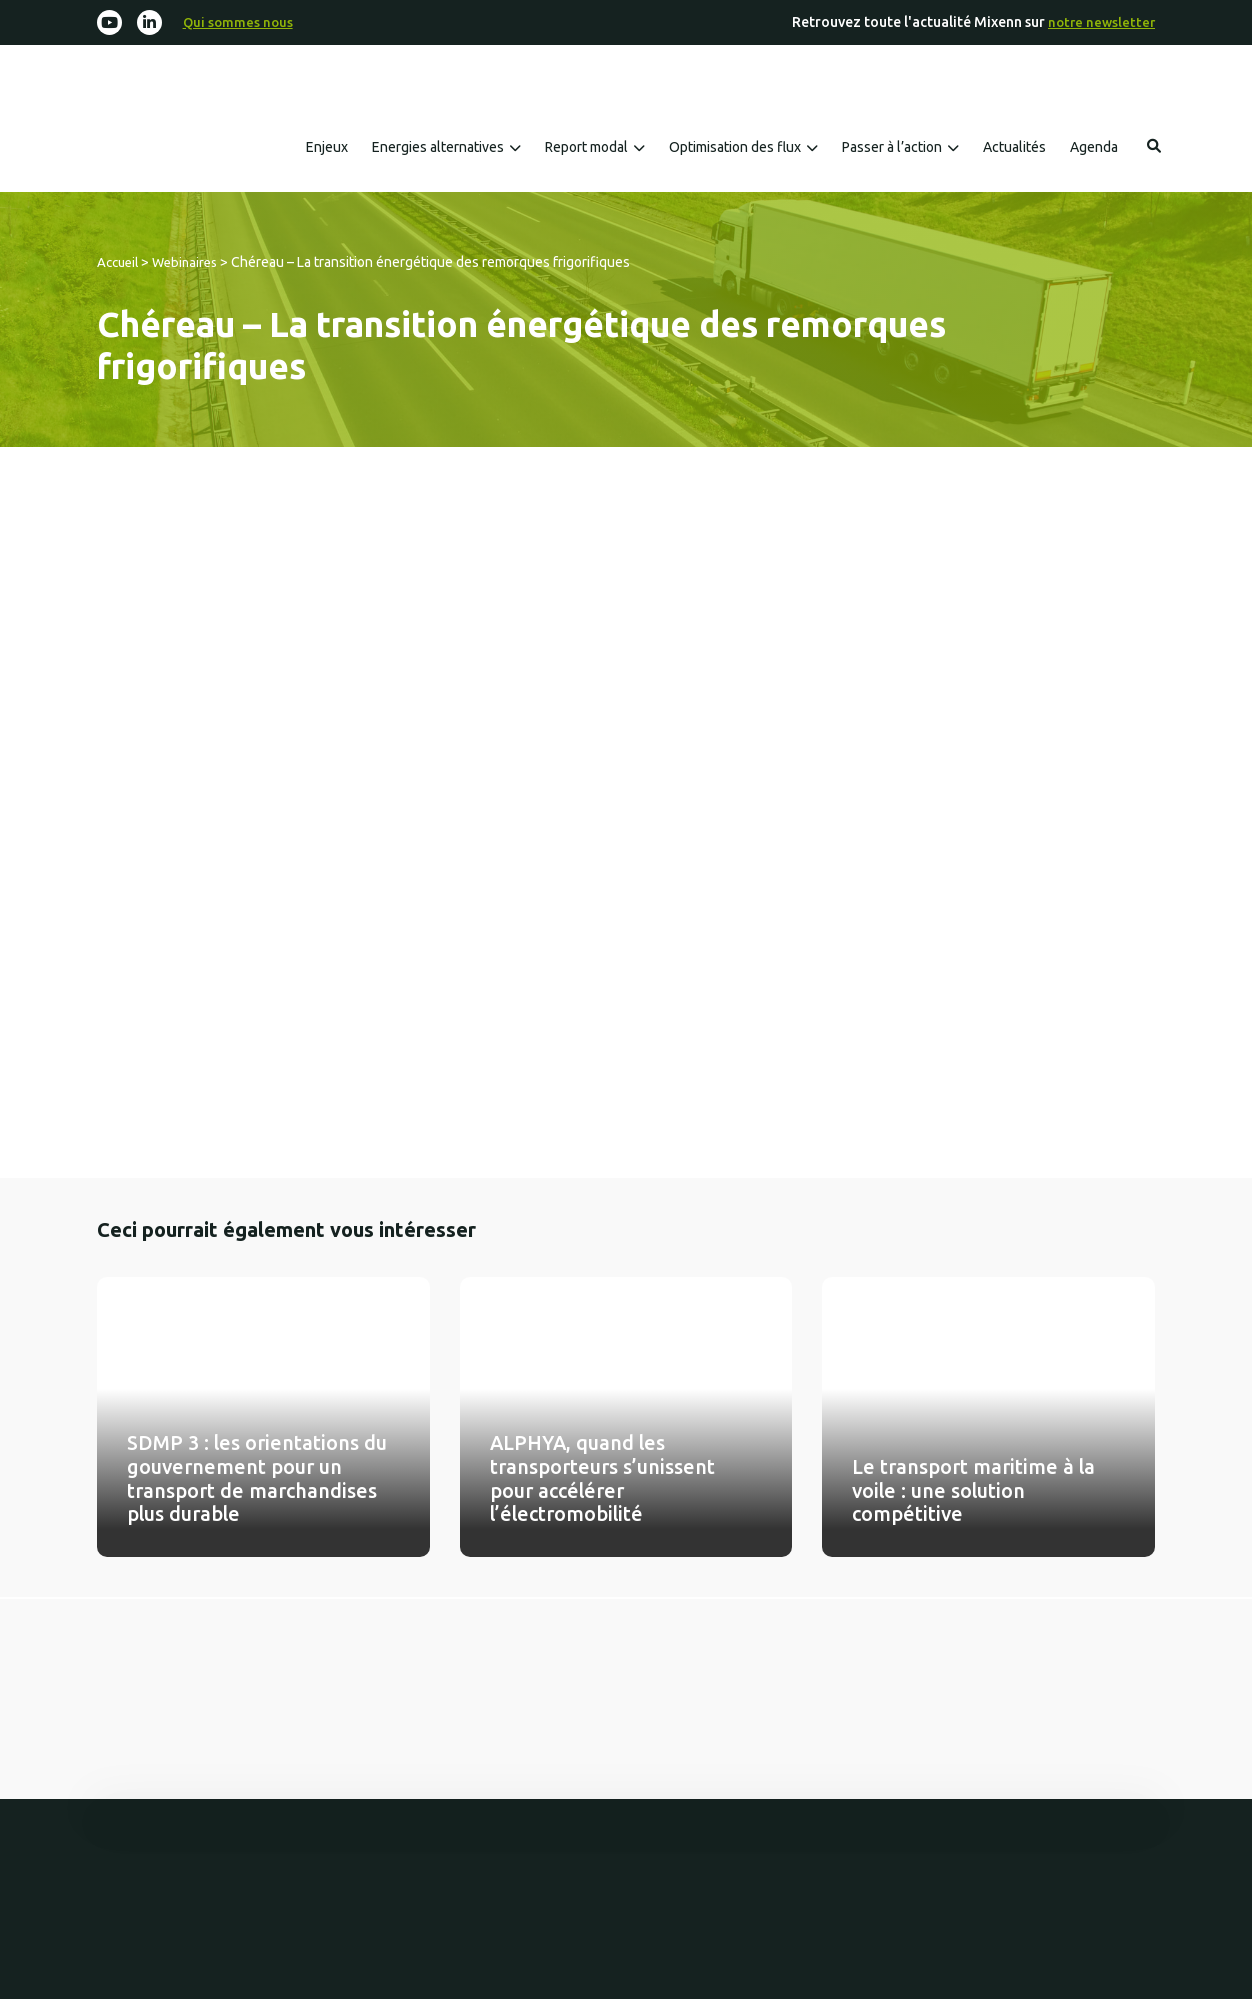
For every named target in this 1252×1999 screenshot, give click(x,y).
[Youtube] (110, 23)
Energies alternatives (438, 149)
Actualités (1014, 149)
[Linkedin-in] (152, 23)
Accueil (120, 264)
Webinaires (192, 264)
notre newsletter (1099, 23)
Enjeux (327, 149)
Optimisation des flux (735, 149)
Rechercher (1154, 148)
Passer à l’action (892, 149)
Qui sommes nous (242, 23)
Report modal (586, 149)
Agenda (1094, 149)
